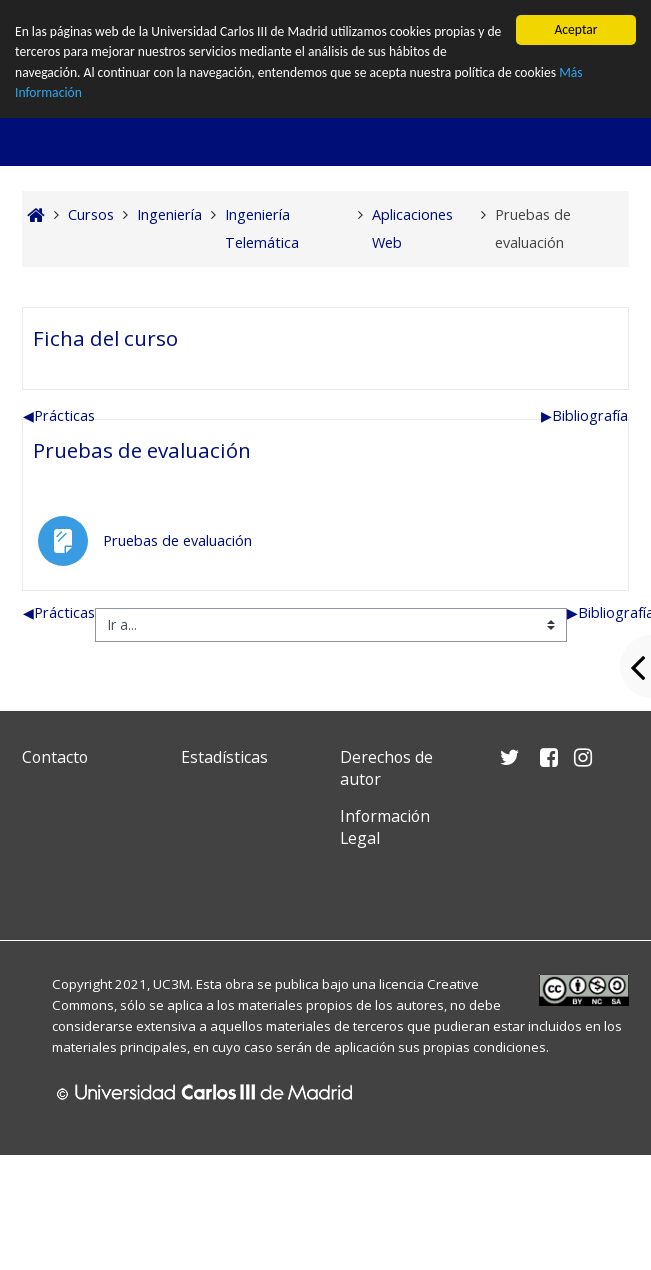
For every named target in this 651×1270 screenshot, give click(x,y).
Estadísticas (224, 691)
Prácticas (59, 349)
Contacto (55, 691)
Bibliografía (584, 349)
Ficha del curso (105, 272)
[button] (494, 20)
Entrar (593, 19)
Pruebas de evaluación (142, 384)
